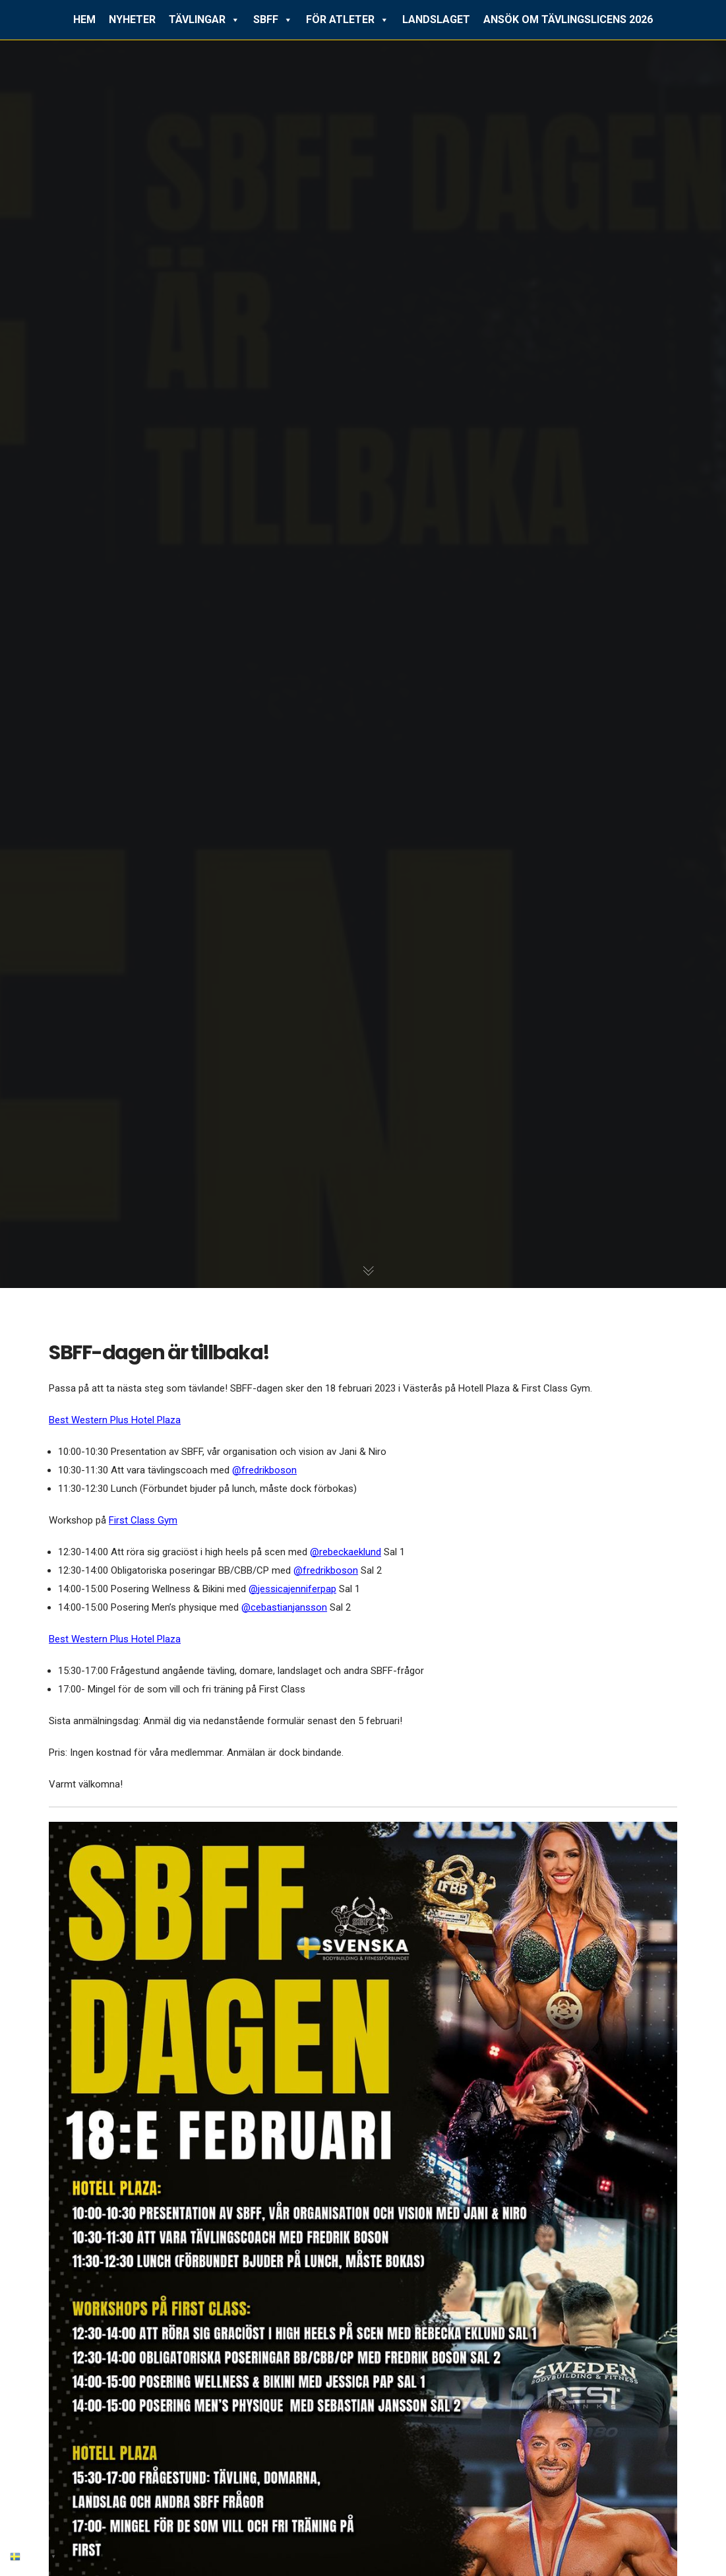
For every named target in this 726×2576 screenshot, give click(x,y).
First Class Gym (143, 1520)
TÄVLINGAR (204, 20)
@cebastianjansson (284, 1607)
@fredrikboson (264, 1470)
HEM (84, 19)
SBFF (273, 20)
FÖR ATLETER (347, 20)
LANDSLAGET (436, 19)
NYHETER (132, 19)
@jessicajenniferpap (292, 1589)
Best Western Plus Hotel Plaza (115, 1420)
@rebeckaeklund (345, 1552)
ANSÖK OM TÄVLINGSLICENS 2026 (568, 19)
